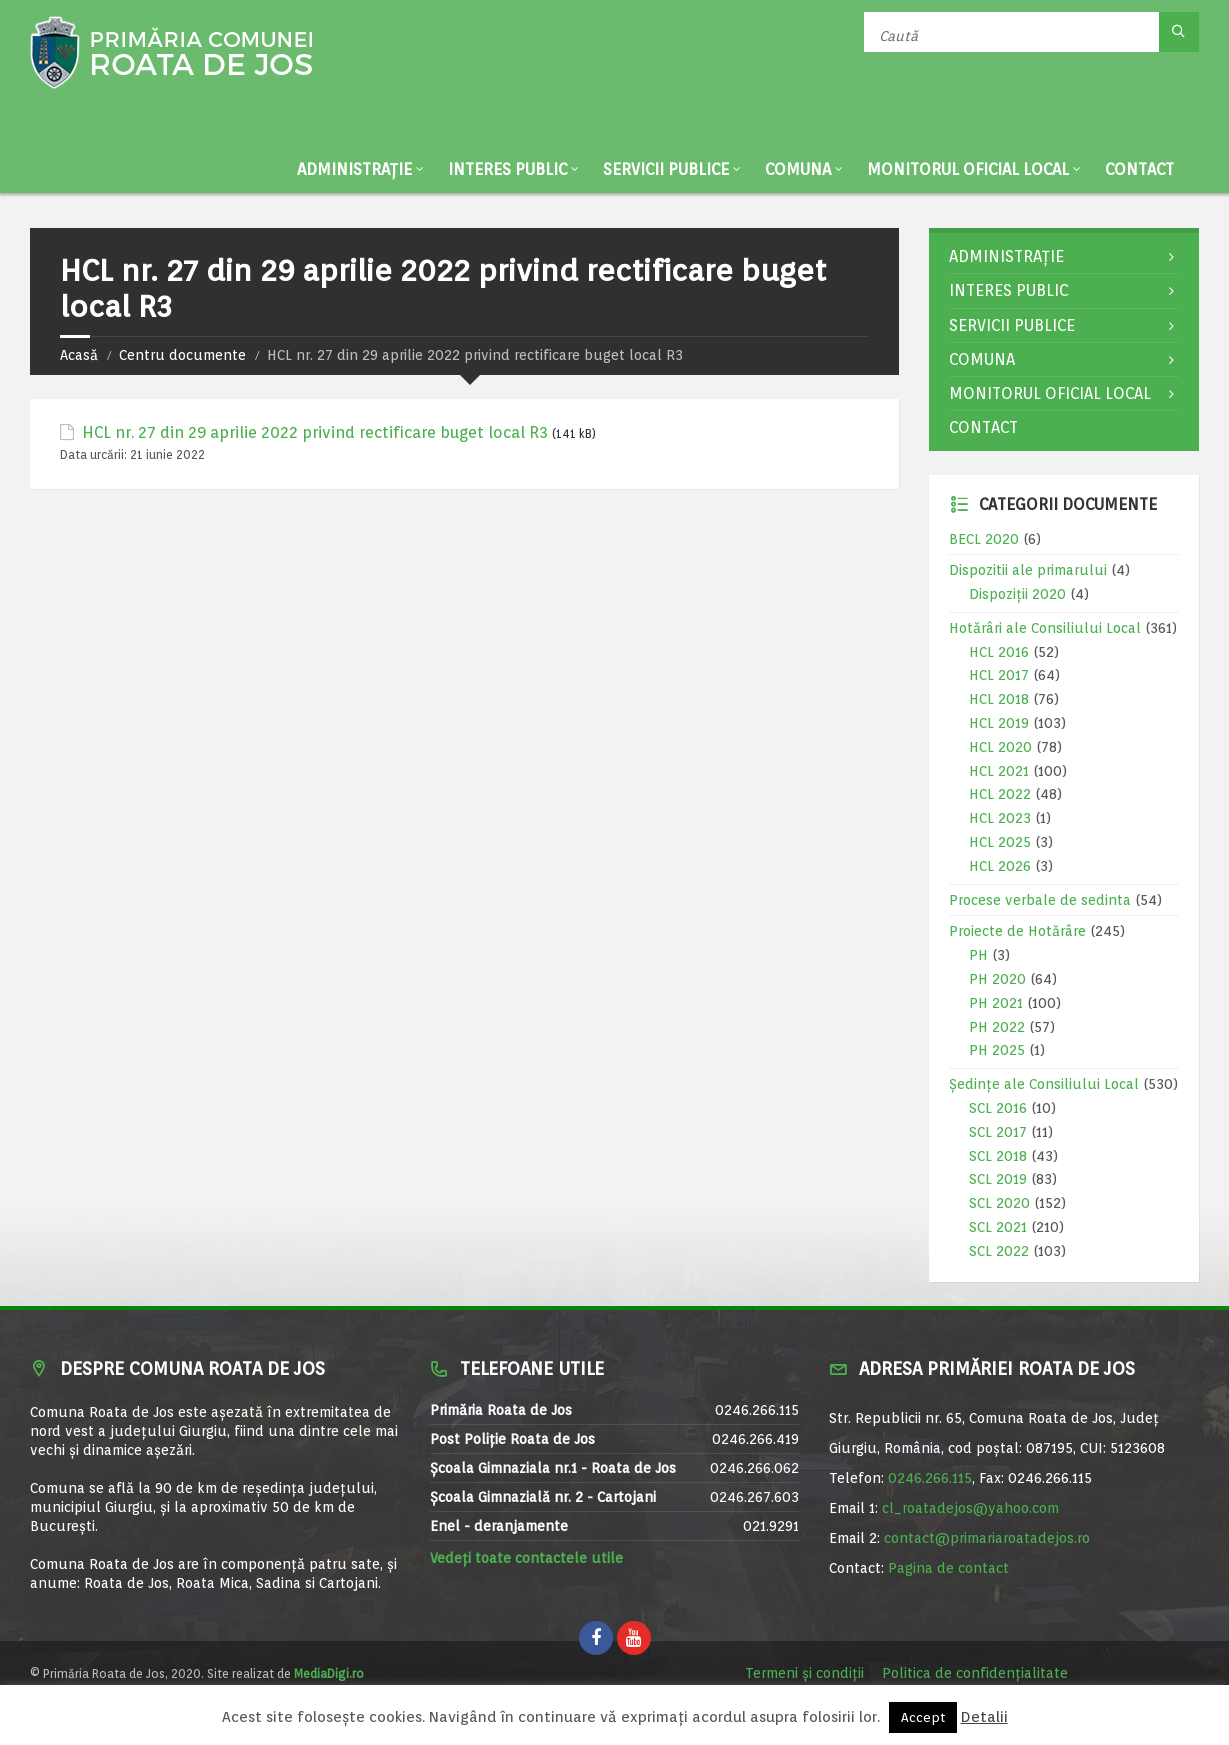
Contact (1139, 169)
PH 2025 (997, 1050)
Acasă (79, 355)
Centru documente (182, 355)
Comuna (798, 169)
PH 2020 (997, 979)
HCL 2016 (999, 652)
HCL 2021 (999, 771)
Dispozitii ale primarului (1028, 570)
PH (978, 955)
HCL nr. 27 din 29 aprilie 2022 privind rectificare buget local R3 (315, 432)
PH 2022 (997, 1027)
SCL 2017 (998, 1132)
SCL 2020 (999, 1203)
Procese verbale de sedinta (1040, 900)
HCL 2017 (999, 675)
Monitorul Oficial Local (968, 169)
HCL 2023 (1000, 818)
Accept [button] (923, 1717)
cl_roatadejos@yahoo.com (970, 1508)
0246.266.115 (930, 1478)
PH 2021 (996, 1003)
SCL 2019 (998, 1179)
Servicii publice (666, 169)
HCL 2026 (1000, 866)
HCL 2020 (1000, 747)
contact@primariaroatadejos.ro (987, 1538)
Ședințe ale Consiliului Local (1044, 1084)
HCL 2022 (1000, 794)
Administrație (354, 169)
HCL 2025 (1000, 842)
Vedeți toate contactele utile (526, 1558)
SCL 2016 (998, 1108)
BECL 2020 (984, 539)
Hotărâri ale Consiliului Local (1045, 628)
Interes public (507, 169)
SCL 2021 (998, 1227)
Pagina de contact (948, 1568)
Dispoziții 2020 (1017, 594)
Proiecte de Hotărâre (1017, 931)
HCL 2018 (999, 699)
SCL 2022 (999, 1251)
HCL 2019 (999, 723)
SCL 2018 (998, 1156)
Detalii (984, 1717)
